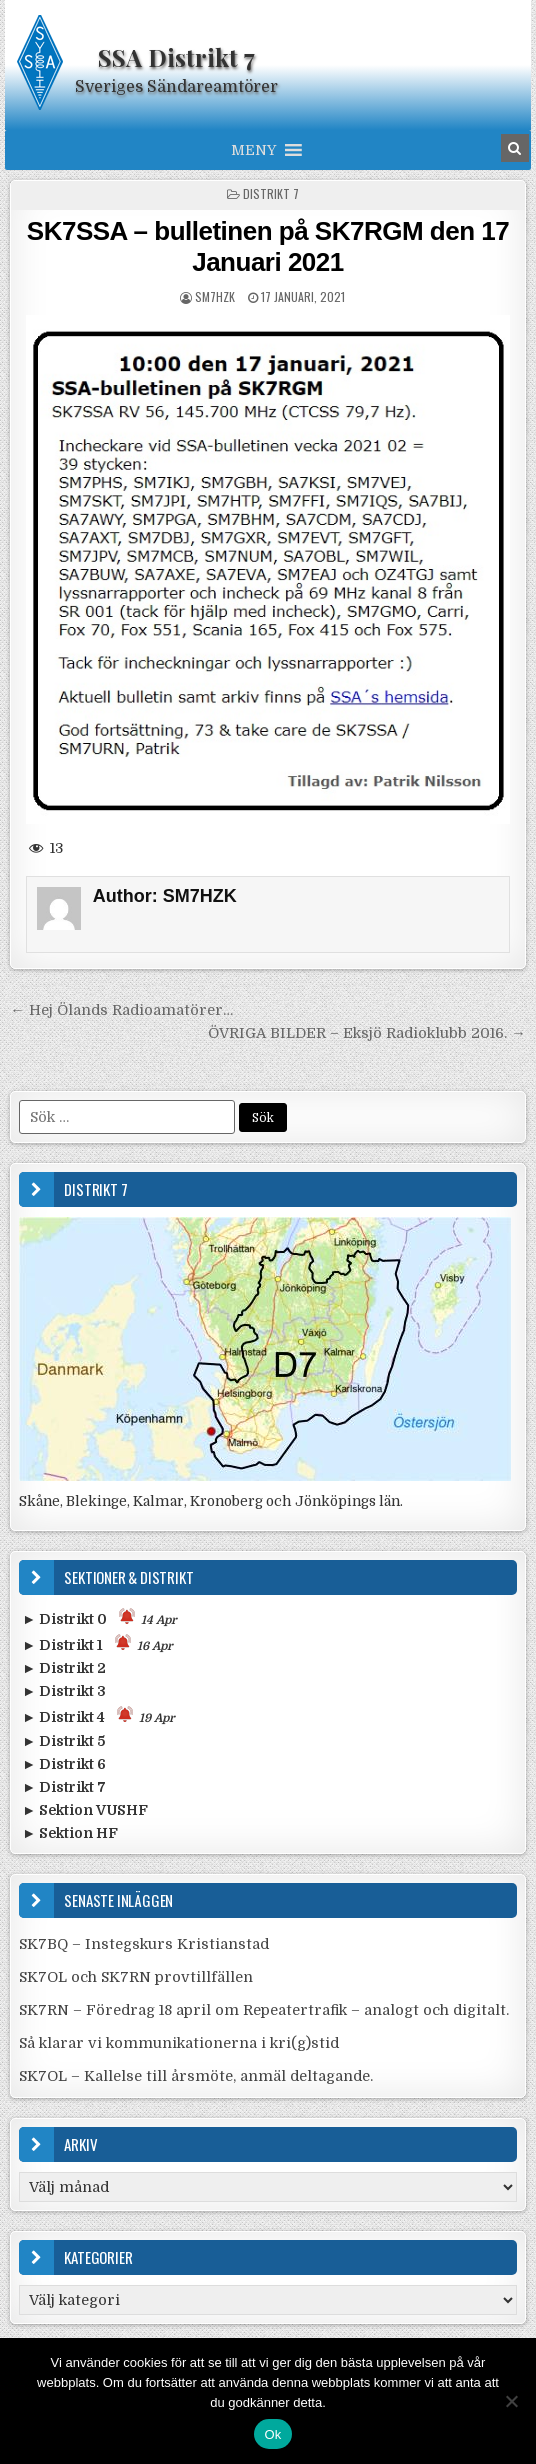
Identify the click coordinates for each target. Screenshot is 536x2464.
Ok (272, 2434)
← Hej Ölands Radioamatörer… (121, 1010)
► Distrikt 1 (97, 1643)
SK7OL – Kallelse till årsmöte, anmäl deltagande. (196, 2076)
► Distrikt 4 (98, 1715)
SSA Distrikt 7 (176, 57)
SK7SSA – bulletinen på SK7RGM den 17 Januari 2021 (268, 246)
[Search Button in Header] (515, 148)
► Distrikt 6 (64, 1764)
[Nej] (511, 2401)
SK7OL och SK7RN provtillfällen (136, 1977)
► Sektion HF (70, 1833)
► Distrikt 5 (63, 1741)
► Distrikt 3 (64, 1691)
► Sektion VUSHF (85, 1810)
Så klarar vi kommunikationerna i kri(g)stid (179, 2043)
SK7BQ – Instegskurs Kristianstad (144, 1944)
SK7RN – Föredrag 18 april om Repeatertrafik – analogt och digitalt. (264, 2010)
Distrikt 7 (271, 193)
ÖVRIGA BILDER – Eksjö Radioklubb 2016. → (366, 1033)
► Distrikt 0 (99, 1617)
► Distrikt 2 (64, 1668)
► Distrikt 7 (64, 1787)
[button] (253, 150)
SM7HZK (215, 296)
